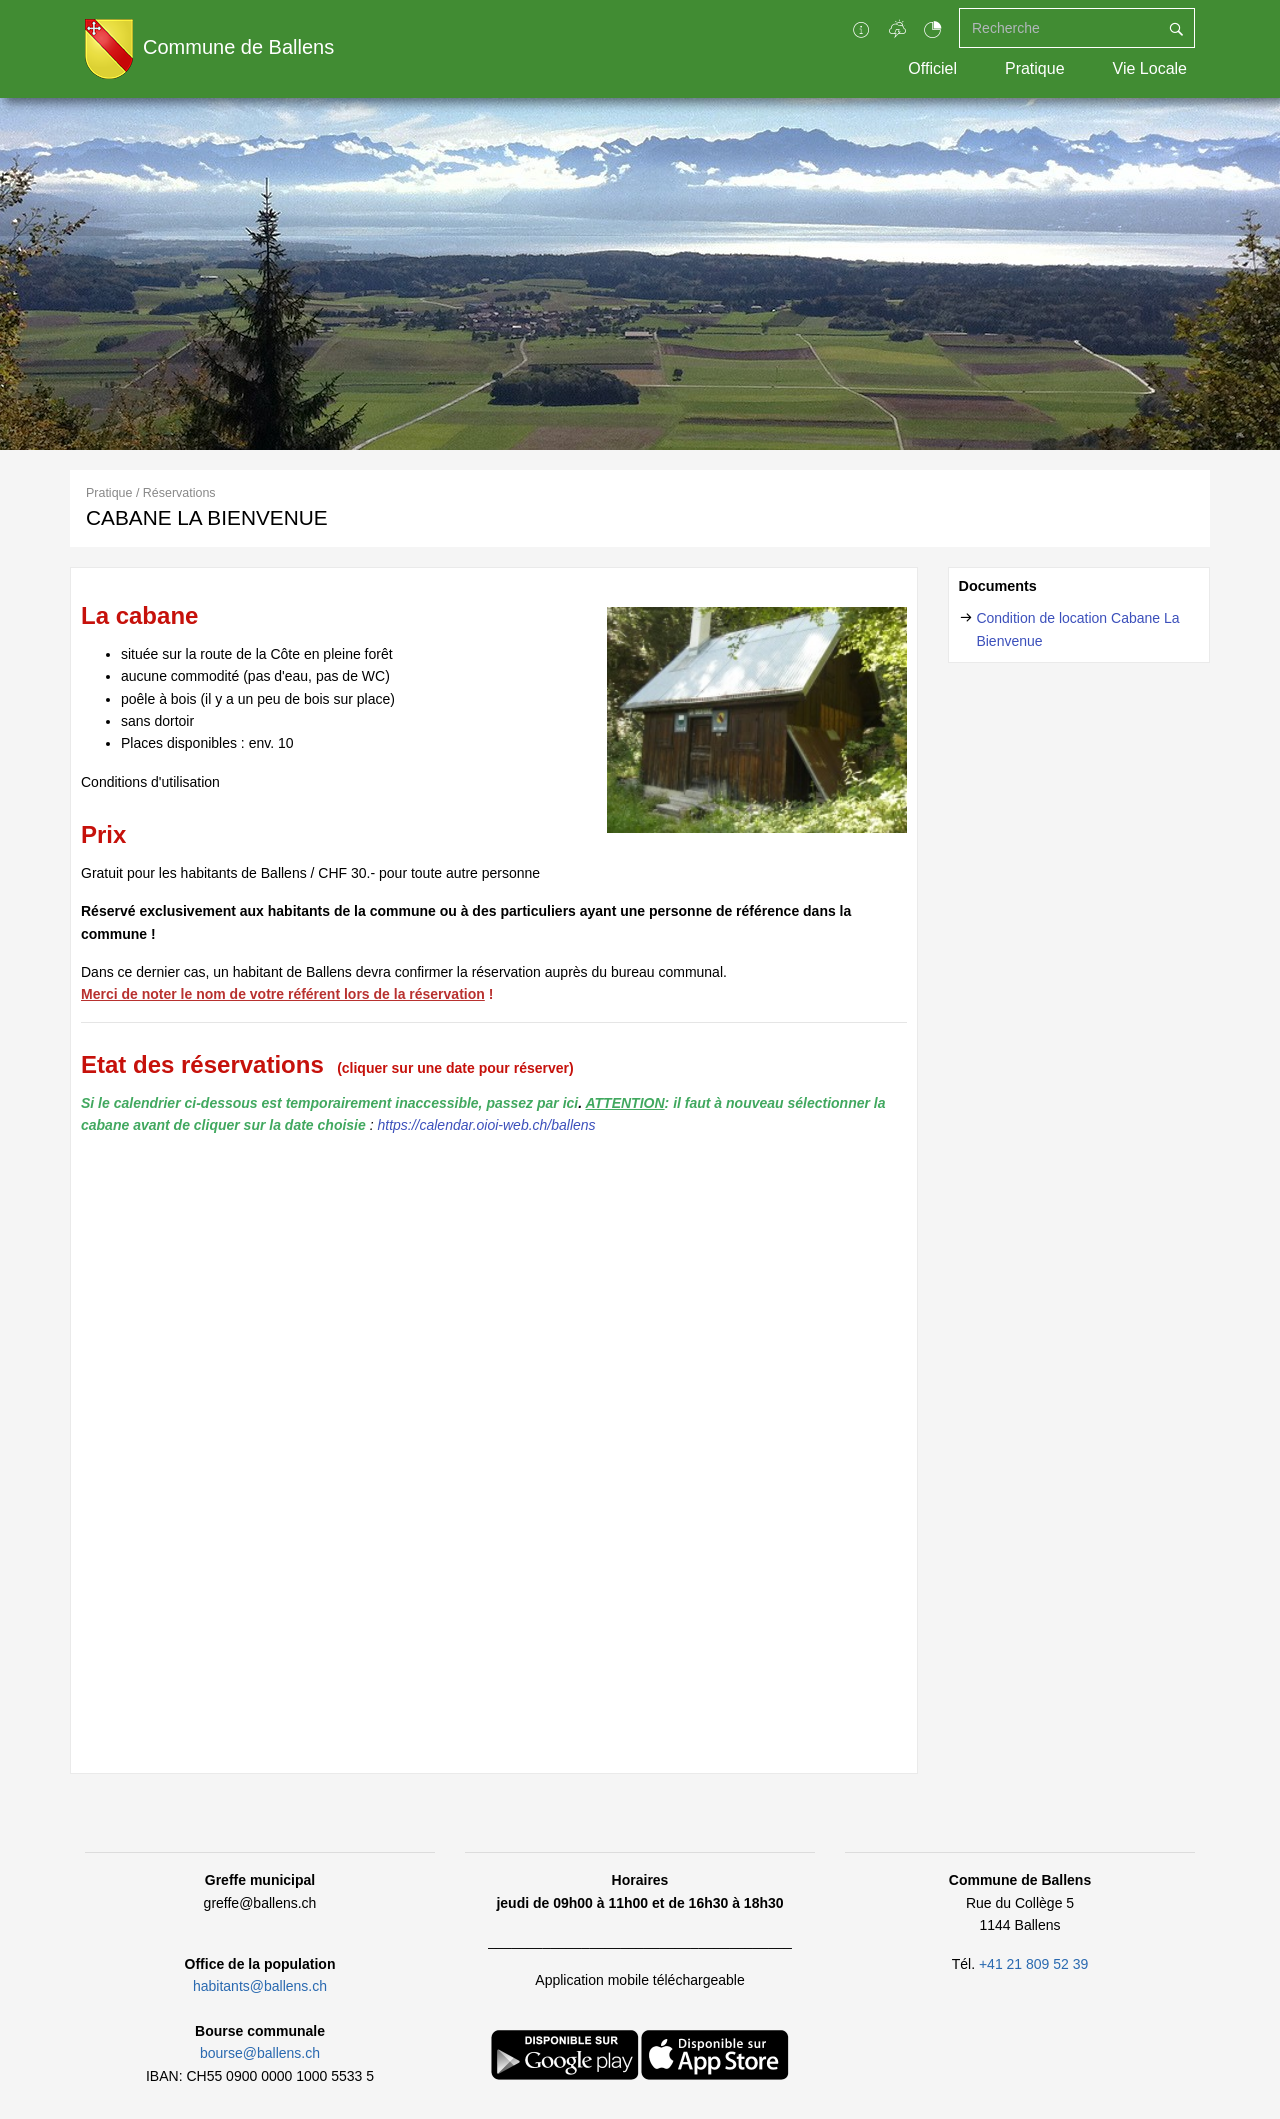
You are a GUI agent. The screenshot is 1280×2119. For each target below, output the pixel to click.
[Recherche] (1059, 28)
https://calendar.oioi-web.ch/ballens (486, 1125)
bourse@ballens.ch (260, 2053)
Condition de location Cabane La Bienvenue (1077, 629)
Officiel (932, 68)
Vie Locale (1150, 68)
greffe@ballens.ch (260, 1903)
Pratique (1035, 68)
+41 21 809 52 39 (1033, 1964)
